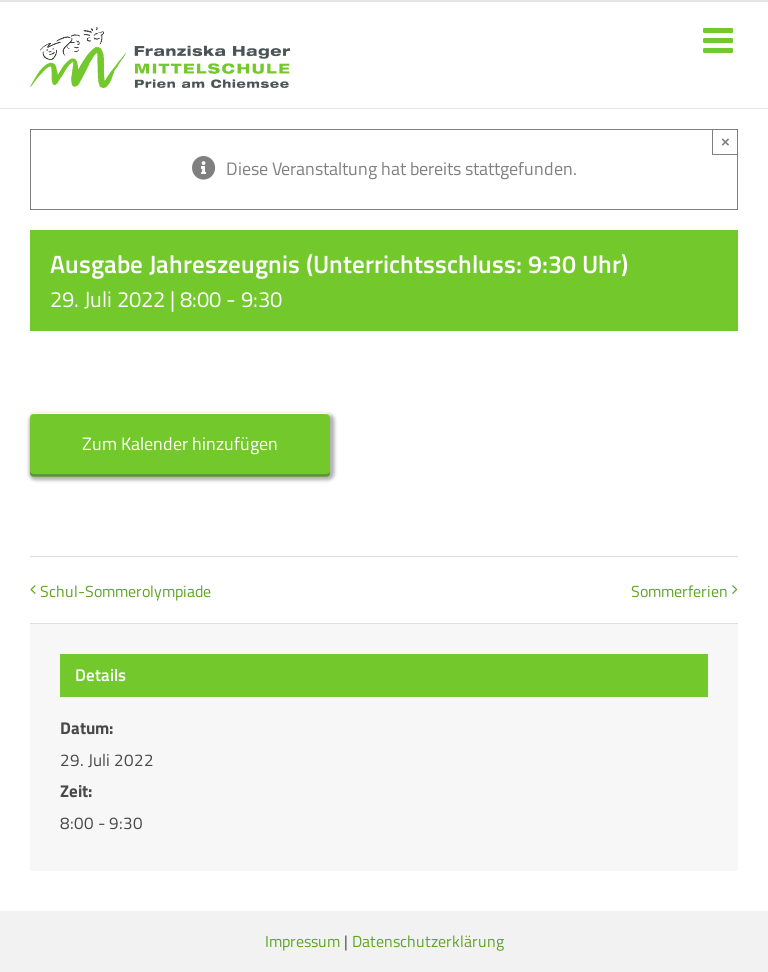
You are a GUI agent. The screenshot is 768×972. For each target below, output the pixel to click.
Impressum (302, 941)
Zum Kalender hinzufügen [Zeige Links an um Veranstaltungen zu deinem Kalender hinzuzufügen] (180, 443)
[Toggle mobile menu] (720, 39)
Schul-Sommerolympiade (125, 591)
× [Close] (725, 141)
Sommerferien (679, 591)
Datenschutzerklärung (428, 941)
